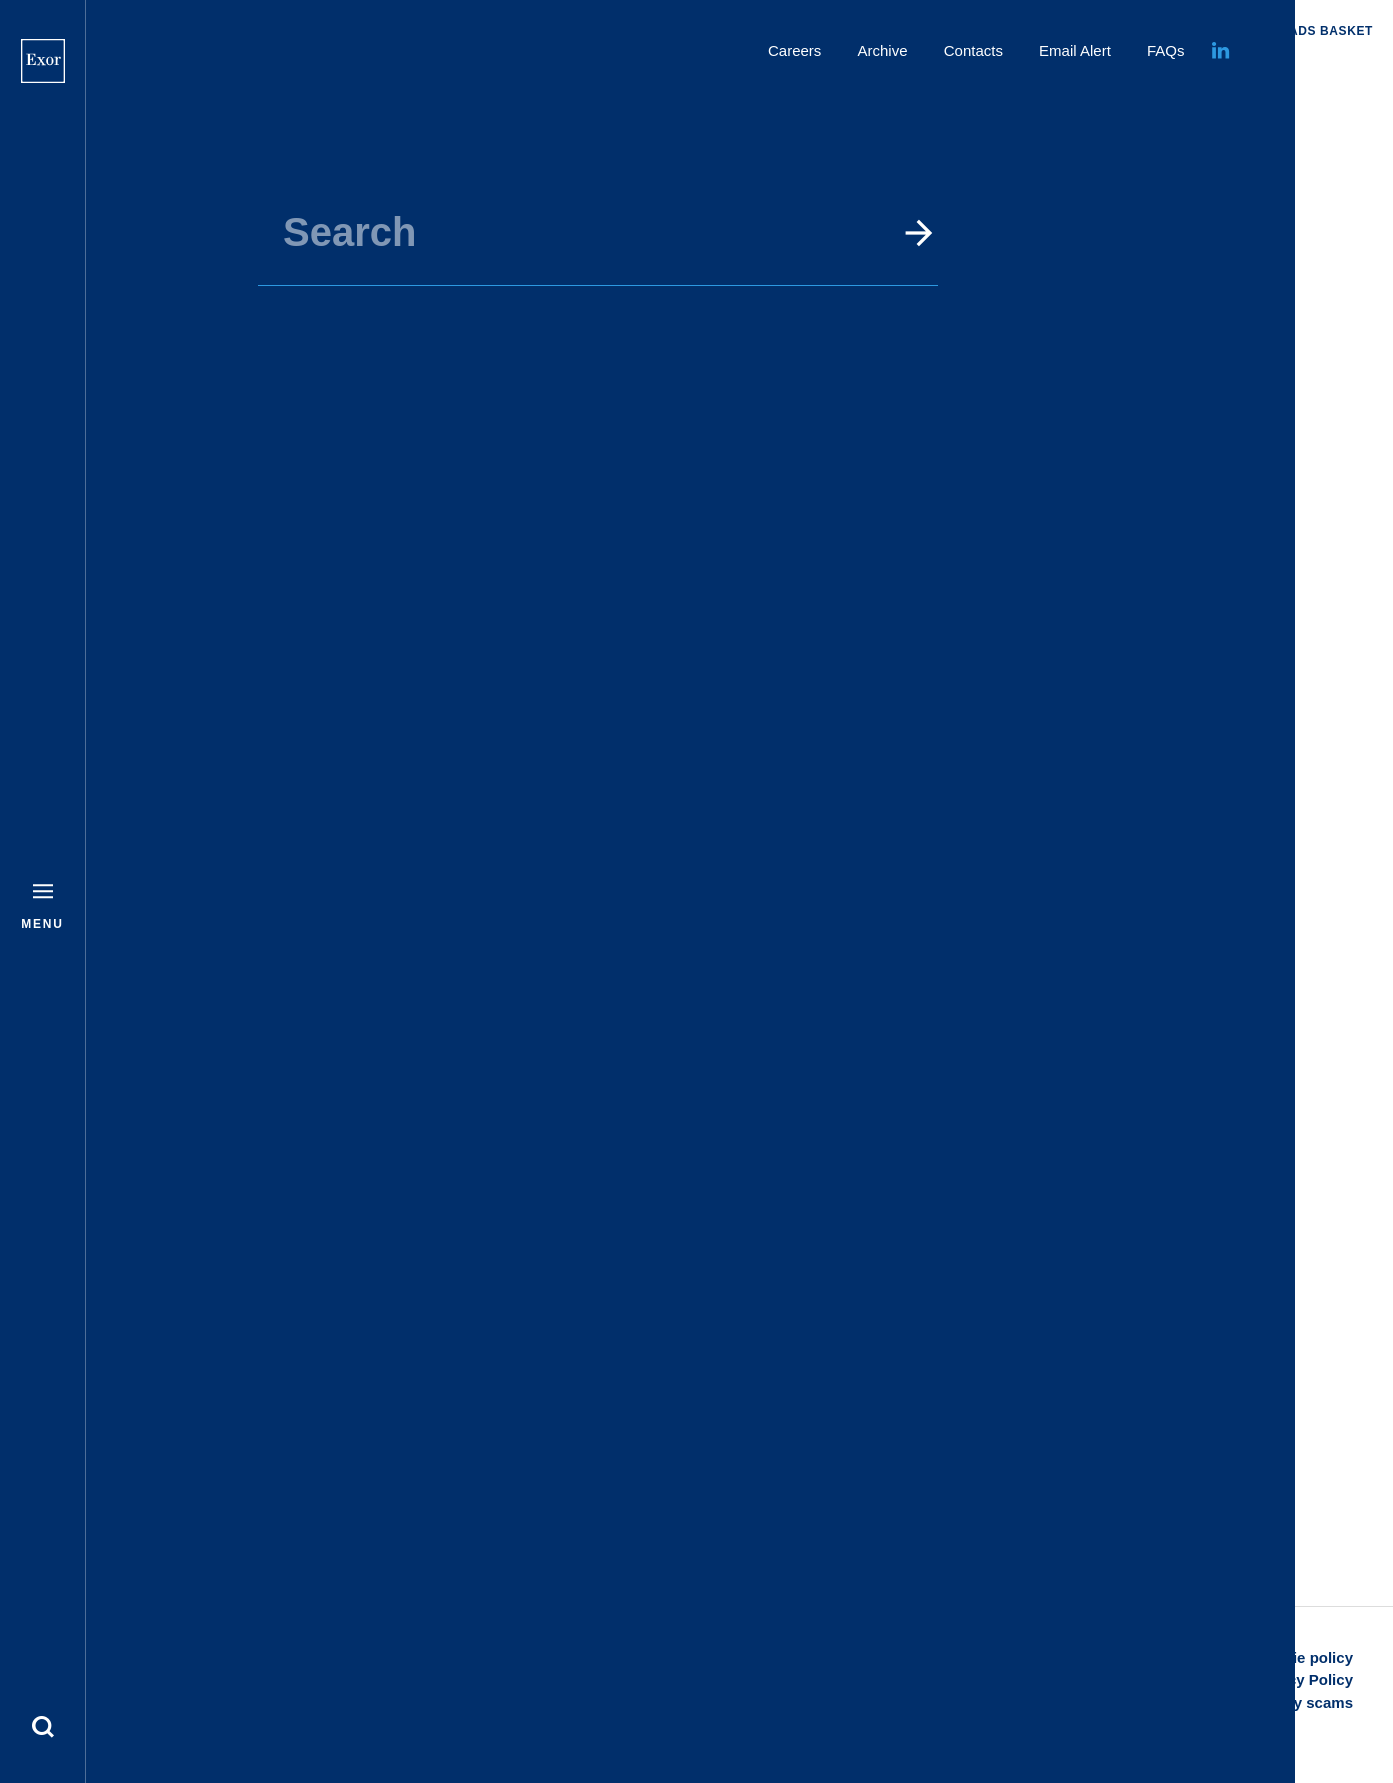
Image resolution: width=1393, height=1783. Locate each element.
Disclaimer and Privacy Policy (1246, 1679)
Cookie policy (1304, 1657)
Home (739, 82)
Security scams (1298, 1702)
